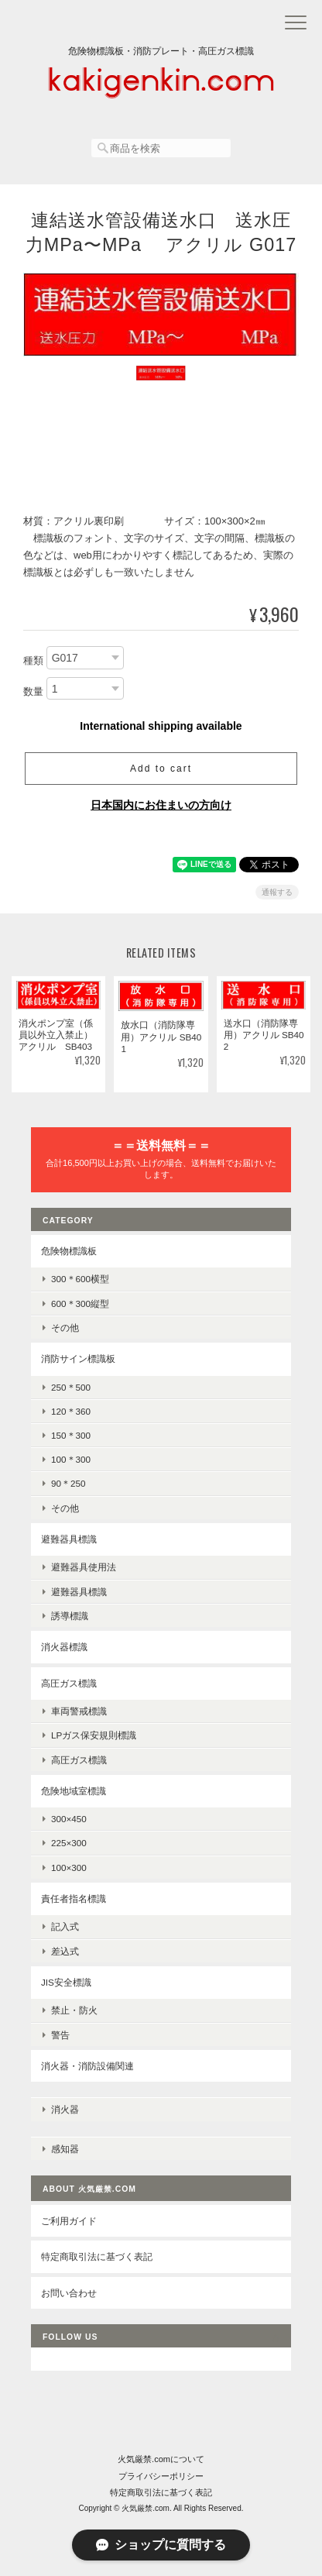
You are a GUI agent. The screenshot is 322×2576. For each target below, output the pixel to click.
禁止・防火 (74, 2010)
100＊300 (71, 1459)
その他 (65, 1327)
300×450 (69, 1819)
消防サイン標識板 (78, 1358)
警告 (60, 2035)
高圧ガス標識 (69, 1683)
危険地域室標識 (73, 1791)
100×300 (69, 1867)
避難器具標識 (69, 1539)
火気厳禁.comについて (161, 2459)
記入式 (65, 1926)
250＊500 (71, 1387)
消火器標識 (64, 1647)
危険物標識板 (69, 1251)
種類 (33, 661)
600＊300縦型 (80, 1303)
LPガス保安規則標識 (93, 1735)
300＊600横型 (80, 1279)
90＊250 (68, 1483)
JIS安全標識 (66, 1982)
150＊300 (71, 1435)
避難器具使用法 (83, 1567)
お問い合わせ (69, 2293)
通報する (277, 892)
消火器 (65, 2109)
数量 (33, 691)
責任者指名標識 (73, 1898)
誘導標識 (69, 1616)
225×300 (69, 1843)
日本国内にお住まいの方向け (161, 805)
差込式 (65, 1951)
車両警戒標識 (79, 1711)
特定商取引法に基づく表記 (96, 2256)
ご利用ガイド (69, 2221)
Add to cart (161, 768)
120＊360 (71, 1411)
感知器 (65, 2149)
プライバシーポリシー (161, 2476)
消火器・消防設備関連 (87, 2066)
